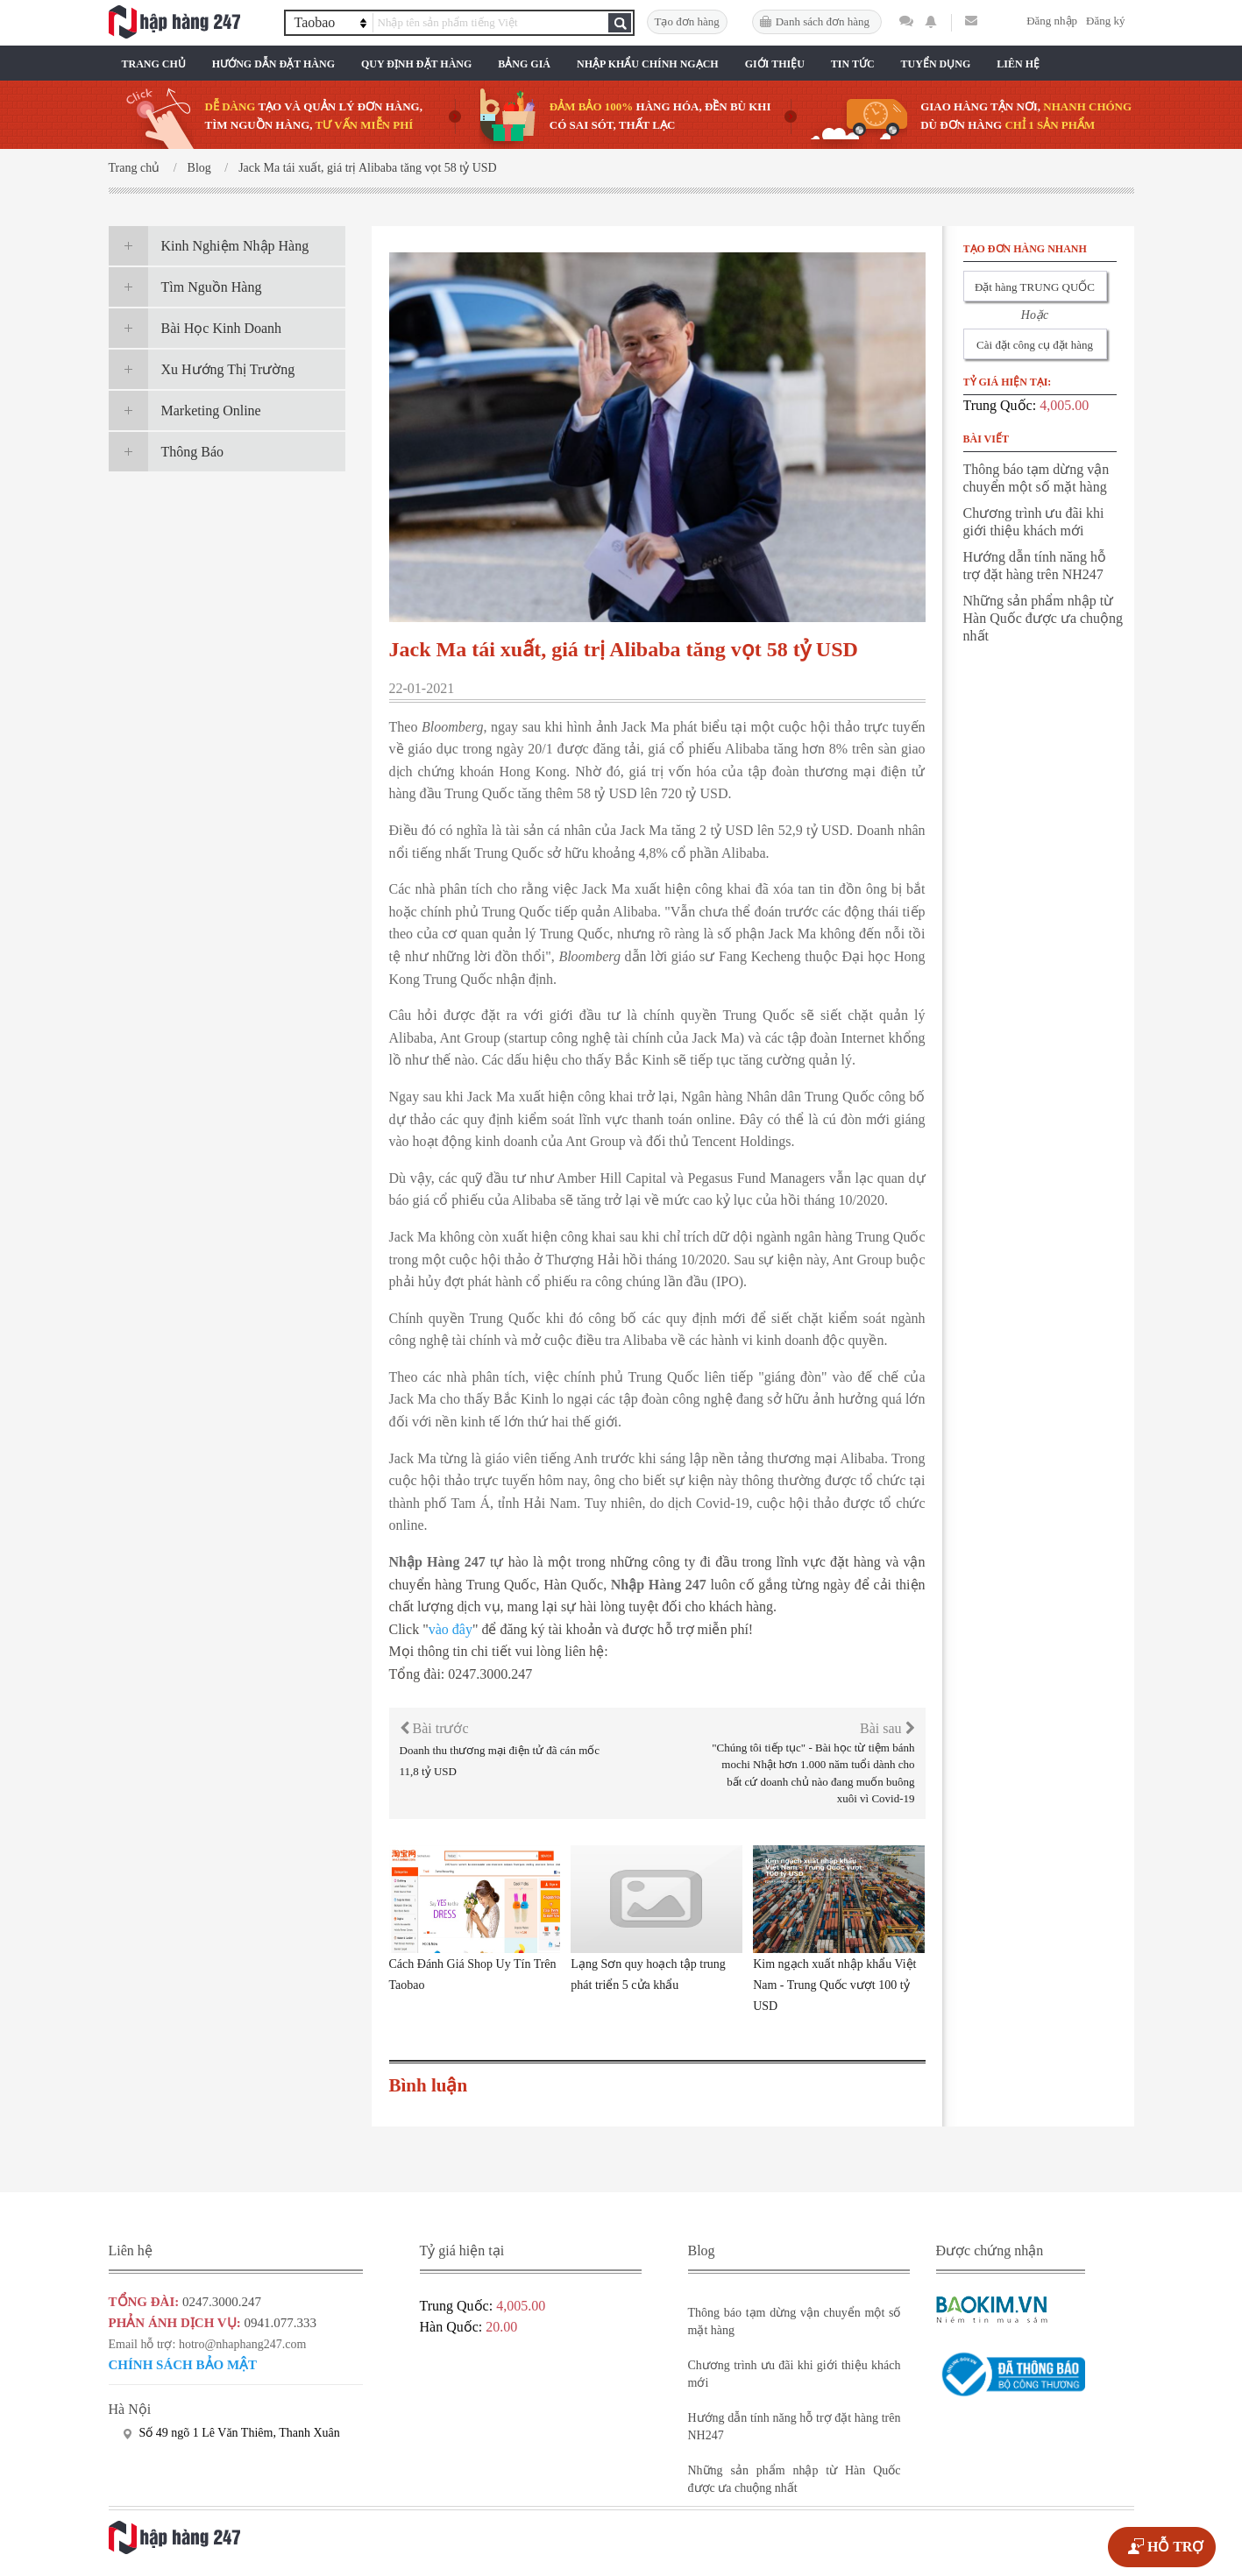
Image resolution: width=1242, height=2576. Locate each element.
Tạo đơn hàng (687, 21)
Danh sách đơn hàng (822, 21)
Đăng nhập (1051, 20)
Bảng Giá (524, 64)
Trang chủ (154, 64)
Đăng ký (1105, 20)
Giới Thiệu (775, 64)
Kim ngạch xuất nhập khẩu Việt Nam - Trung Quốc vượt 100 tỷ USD (834, 1985)
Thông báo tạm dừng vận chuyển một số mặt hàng (1036, 478)
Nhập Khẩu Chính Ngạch (648, 64)
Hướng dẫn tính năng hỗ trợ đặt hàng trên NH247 (1035, 565)
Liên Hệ (1018, 64)
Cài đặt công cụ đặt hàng (1034, 344)
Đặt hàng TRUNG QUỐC (1035, 287)
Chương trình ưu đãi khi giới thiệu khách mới (1033, 522)
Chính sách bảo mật (183, 2365)
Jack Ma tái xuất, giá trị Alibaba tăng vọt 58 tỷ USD (367, 167)
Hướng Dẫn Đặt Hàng (273, 64)
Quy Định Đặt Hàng (416, 64)
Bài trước (434, 1728)
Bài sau (887, 1728)
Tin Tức (853, 64)
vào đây (450, 1629)
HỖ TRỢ (1175, 2546)
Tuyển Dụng (936, 64)
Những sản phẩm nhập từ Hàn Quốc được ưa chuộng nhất (1043, 618)
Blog (199, 167)
